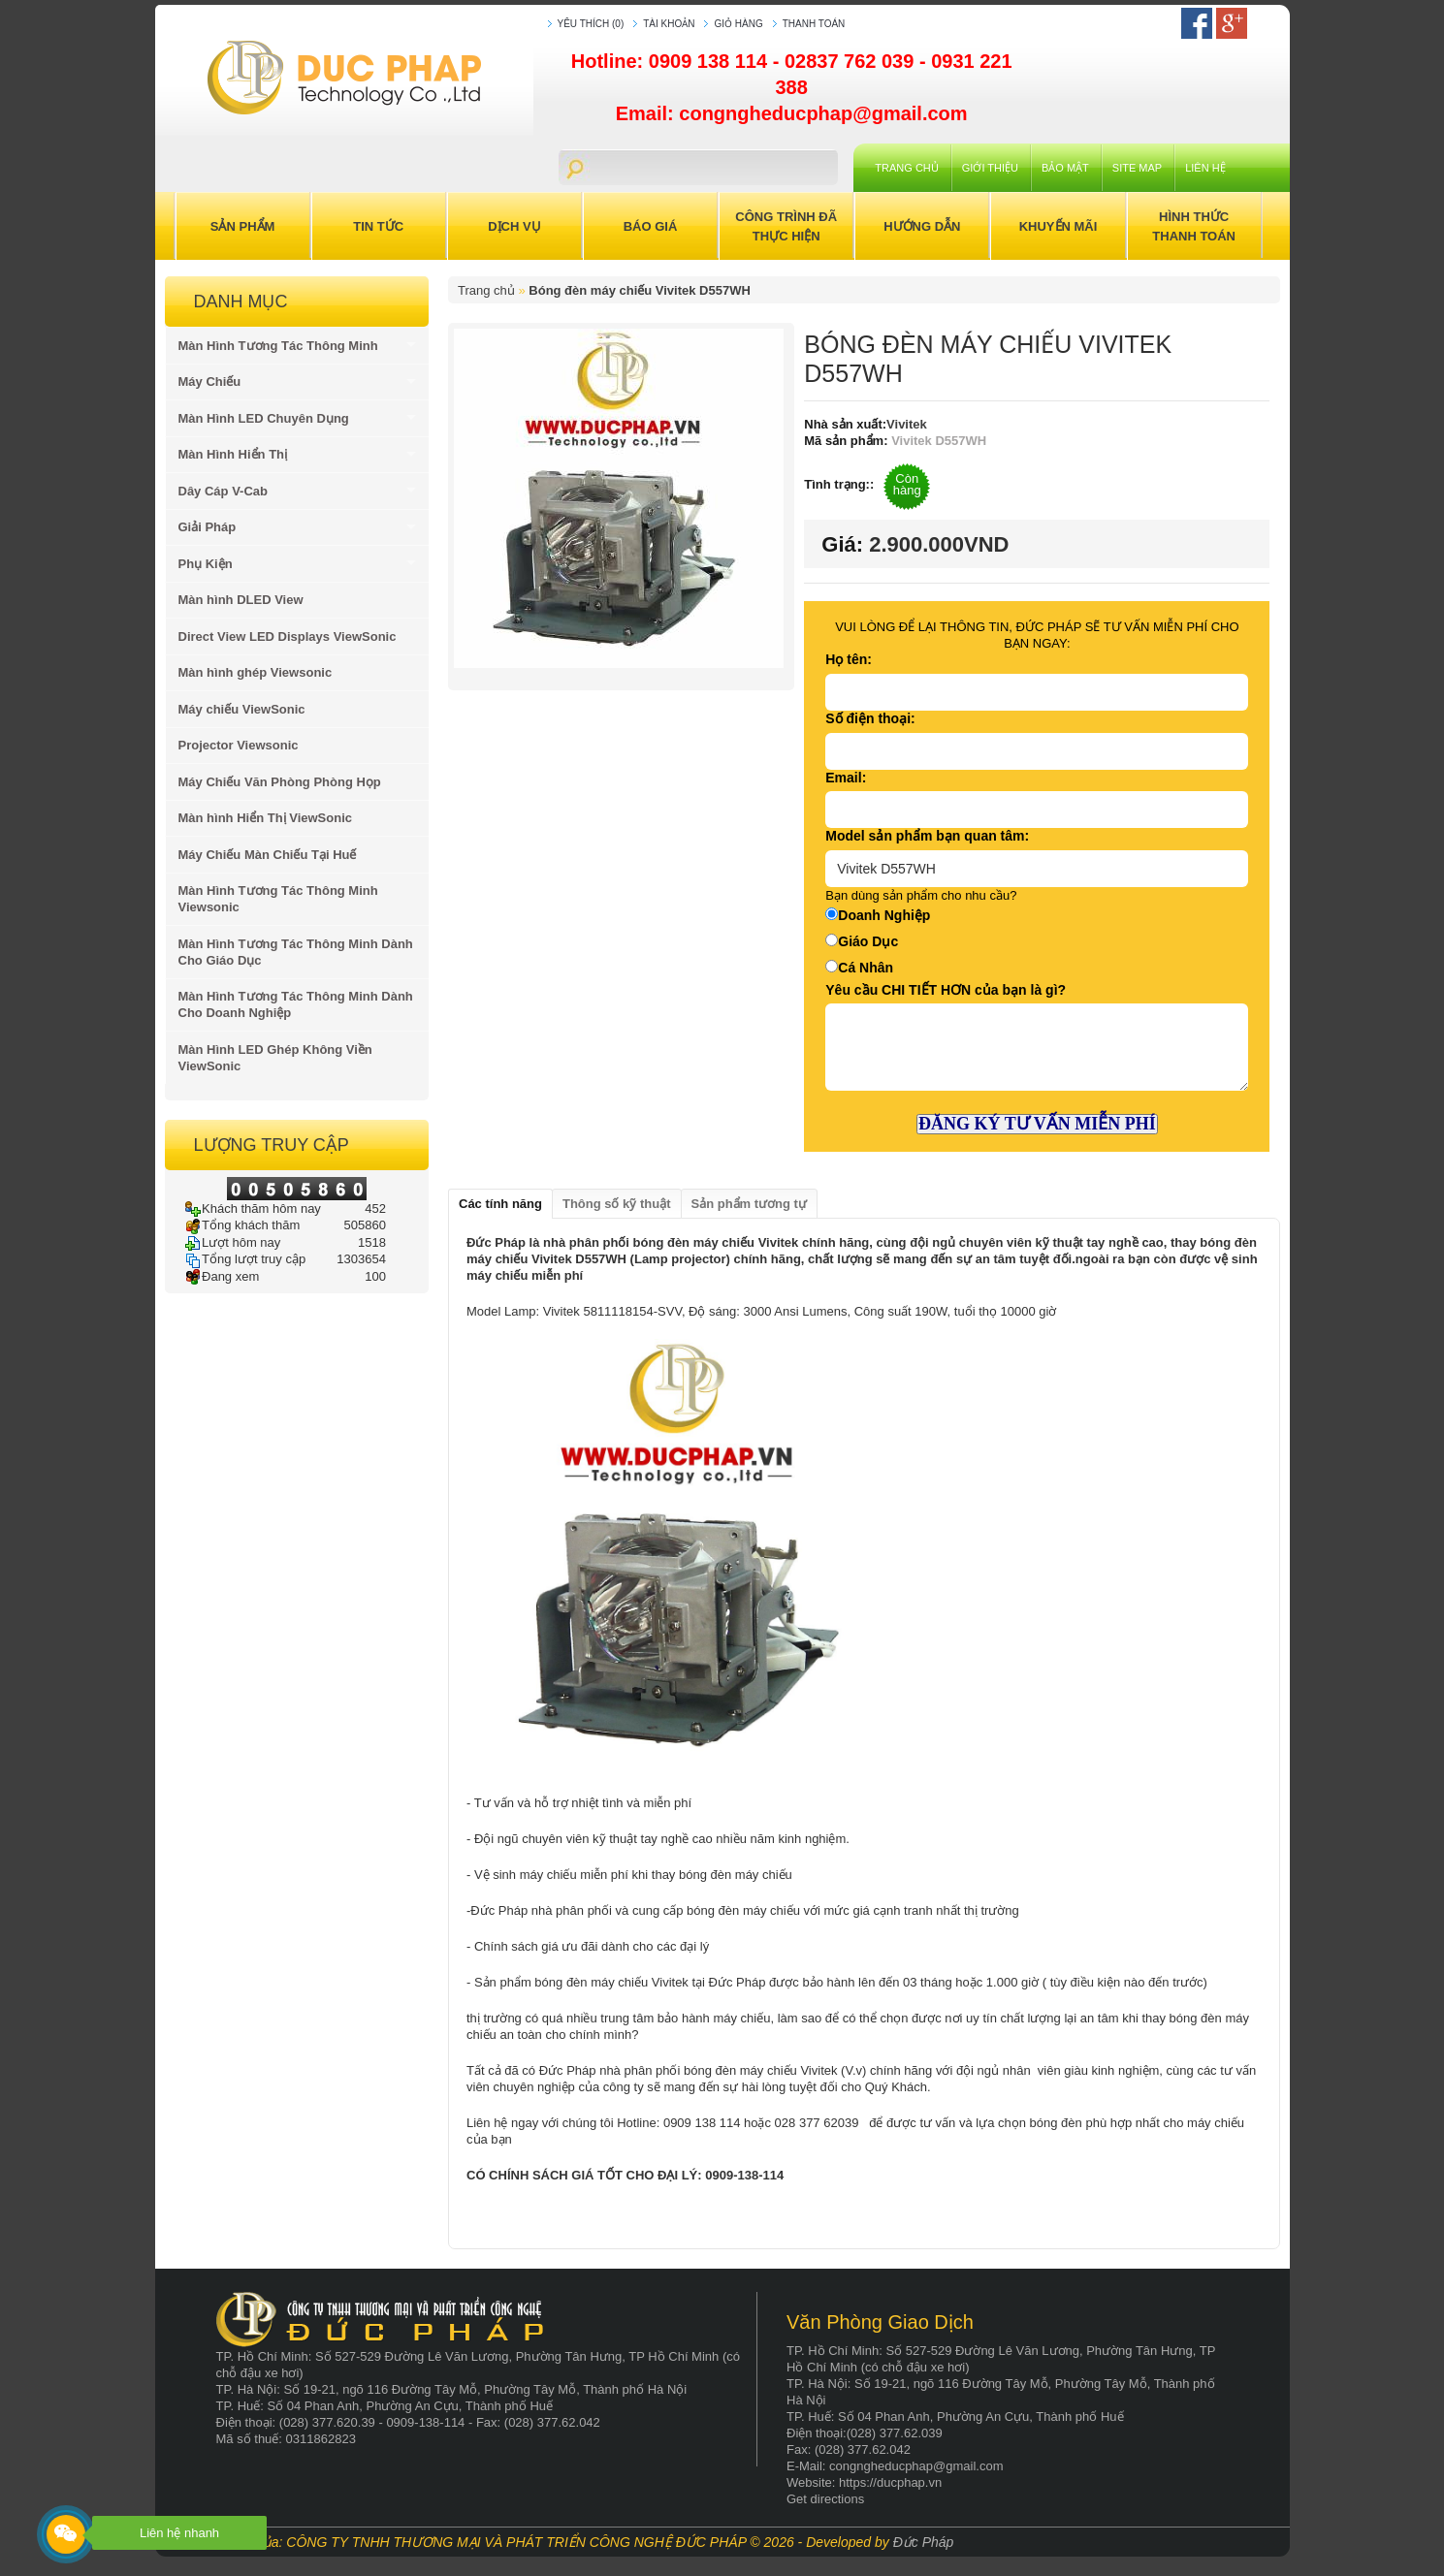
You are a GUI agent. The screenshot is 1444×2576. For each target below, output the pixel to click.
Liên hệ (1205, 168)
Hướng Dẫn (921, 226)
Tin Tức (378, 226)
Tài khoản (668, 23)
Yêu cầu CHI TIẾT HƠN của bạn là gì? (945, 990)
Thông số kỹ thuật (616, 1203)
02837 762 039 (852, 61)
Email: (845, 777)
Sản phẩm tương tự (749, 1203)
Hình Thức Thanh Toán (1193, 226)
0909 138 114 (711, 61)
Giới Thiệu (990, 168)
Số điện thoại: (870, 718)
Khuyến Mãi (1058, 226)
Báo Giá (651, 226)
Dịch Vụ (514, 226)
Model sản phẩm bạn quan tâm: (927, 835)
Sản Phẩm (242, 226)
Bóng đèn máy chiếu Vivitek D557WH (640, 290)
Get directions (825, 2499)
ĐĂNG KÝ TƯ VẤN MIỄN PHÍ (1037, 1123)
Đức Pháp (923, 2542)
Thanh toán (814, 23)
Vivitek (906, 424)
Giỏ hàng (738, 23)
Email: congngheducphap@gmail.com (792, 113)
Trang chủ (906, 168)
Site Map (1137, 168)
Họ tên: (848, 659)
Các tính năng (500, 1203)
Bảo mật (1065, 168)
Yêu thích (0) (591, 23)
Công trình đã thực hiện (786, 226)
